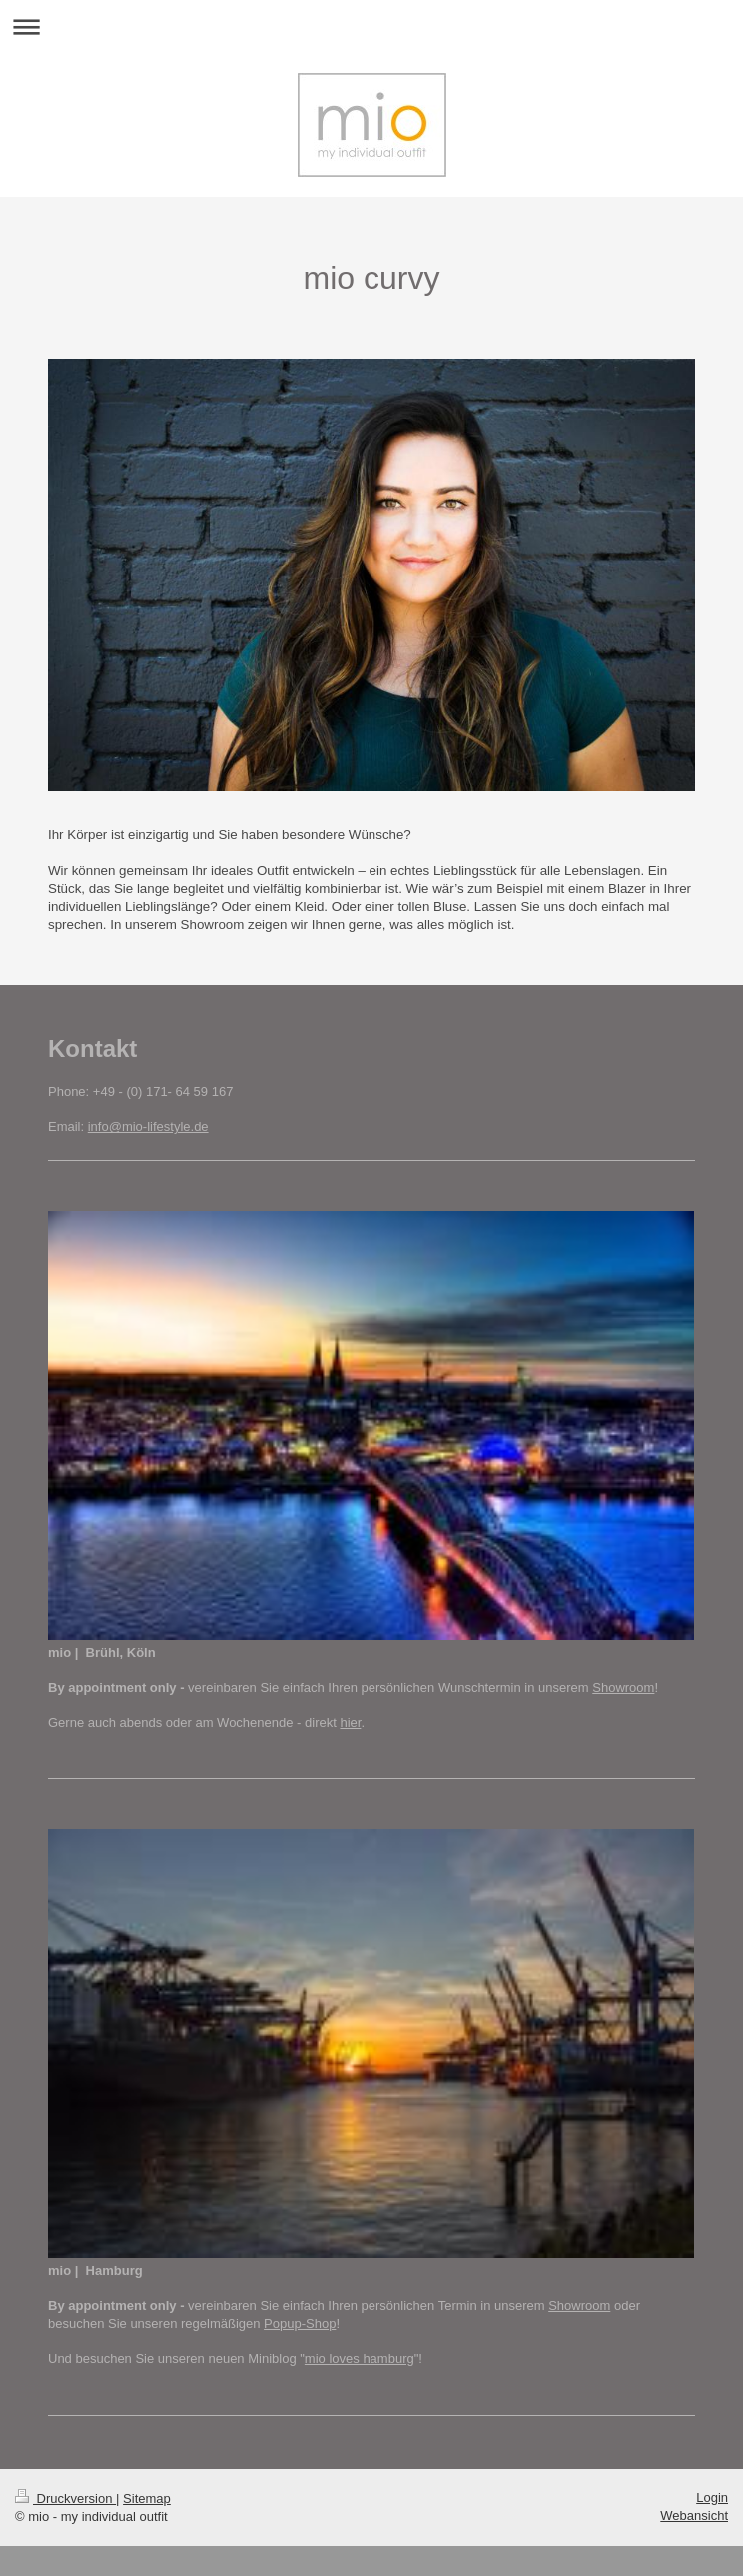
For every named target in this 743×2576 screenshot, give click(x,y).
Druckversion (65, 2498)
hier (350, 1722)
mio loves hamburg (359, 2358)
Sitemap (147, 2498)
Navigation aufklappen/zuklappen (371, 26)
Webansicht (694, 2515)
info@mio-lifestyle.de (148, 1126)
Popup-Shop (300, 2323)
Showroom (623, 1687)
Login (712, 2497)
